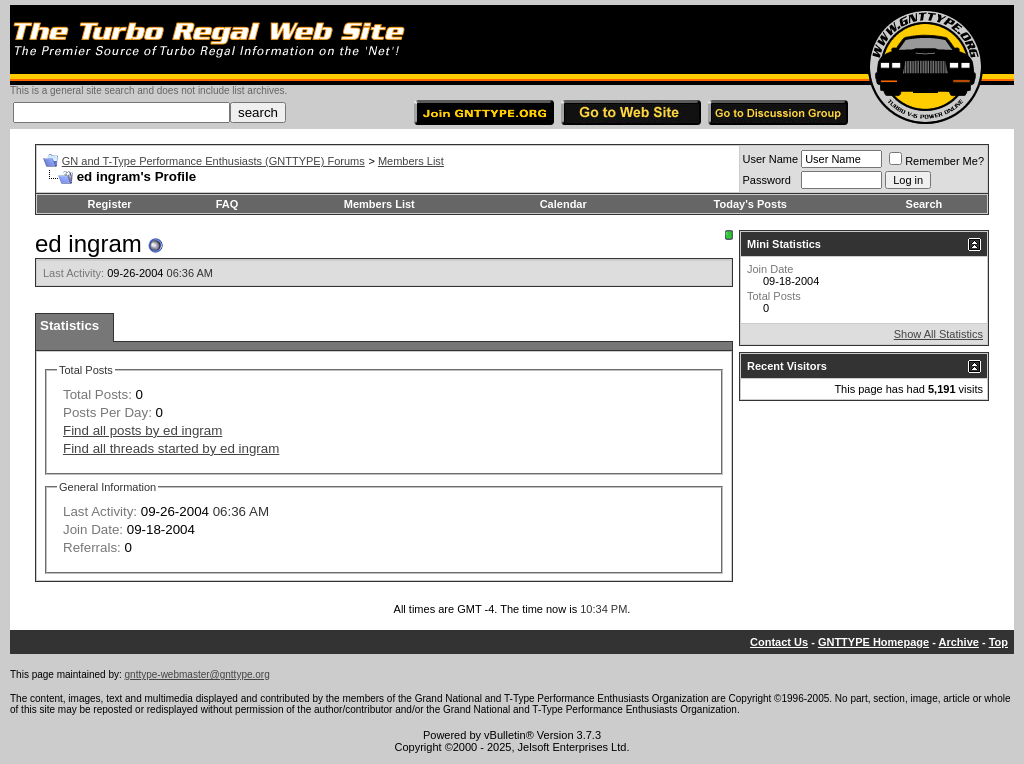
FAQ (227, 204)
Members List (411, 161)
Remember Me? (936, 161)
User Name (771, 159)
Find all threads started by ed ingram (171, 448)
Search (924, 204)
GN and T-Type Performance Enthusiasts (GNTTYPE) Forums (213, 161)
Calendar (563, 204)
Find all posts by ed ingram (142, 430)
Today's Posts (750, 204)
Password (767, 180)
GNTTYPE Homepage (873, 642)
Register (110, 204)
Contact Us (779, 642)
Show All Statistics (938, 334)
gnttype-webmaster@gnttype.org (197, 674)
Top (998, 642)
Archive (959, 642)
